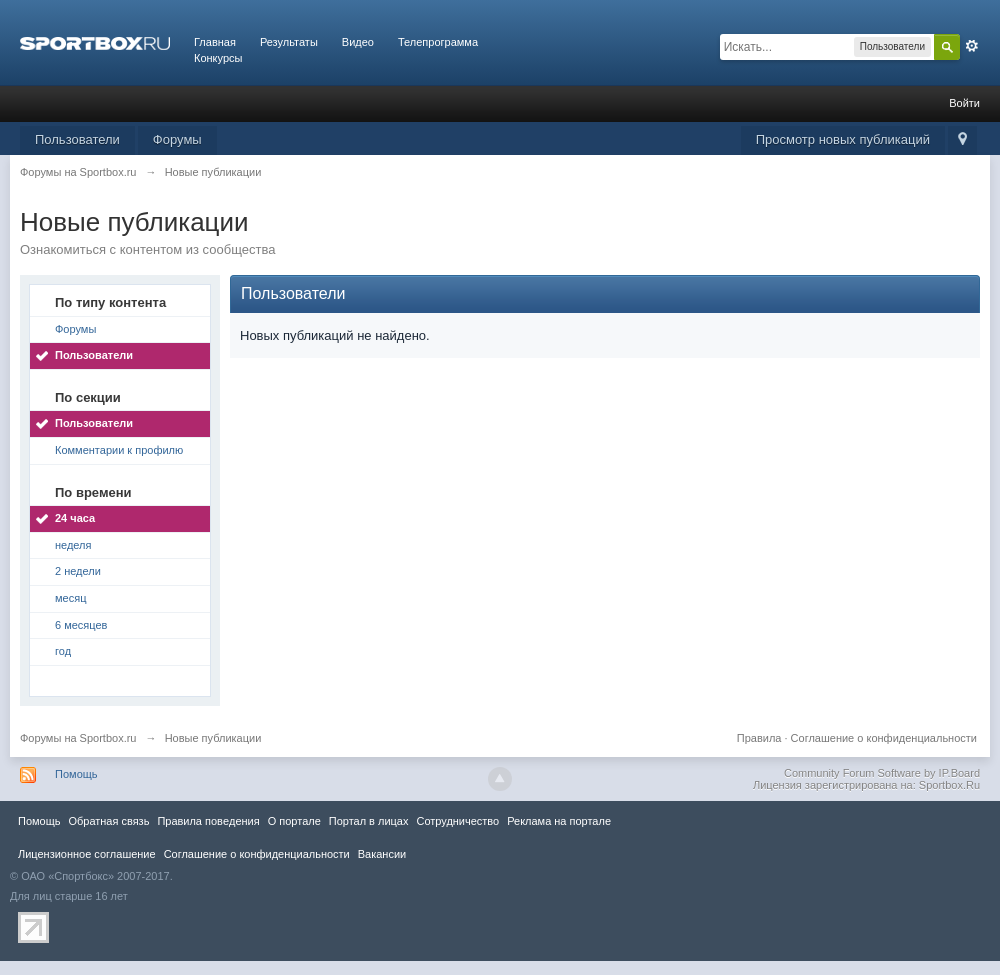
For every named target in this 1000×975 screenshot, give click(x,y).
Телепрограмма (438, 42)
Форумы (177, 139)
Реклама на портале (559, 821)
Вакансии (382, 854)
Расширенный (972, 46)
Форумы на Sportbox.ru (78, 738)
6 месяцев (81, 625)
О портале (294, 821)
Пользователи (77, 139)
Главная (215, 42)
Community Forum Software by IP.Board (882, 773)
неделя (73, 545)
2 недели (78, 571)
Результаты (289, 42)
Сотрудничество (457, 821)
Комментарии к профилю (119, 450)
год (63, 651)
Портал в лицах (369, 821)
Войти (964, 103)
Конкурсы (218, 58)
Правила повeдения (208, 821)
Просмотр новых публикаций (843, 139)
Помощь (76, 774)
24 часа (75, 518)
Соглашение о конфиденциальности (884, 738)
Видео (358, 42)
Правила (759, 738)
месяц (70, 598)
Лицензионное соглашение (87, 854)
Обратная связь (108, 821)
